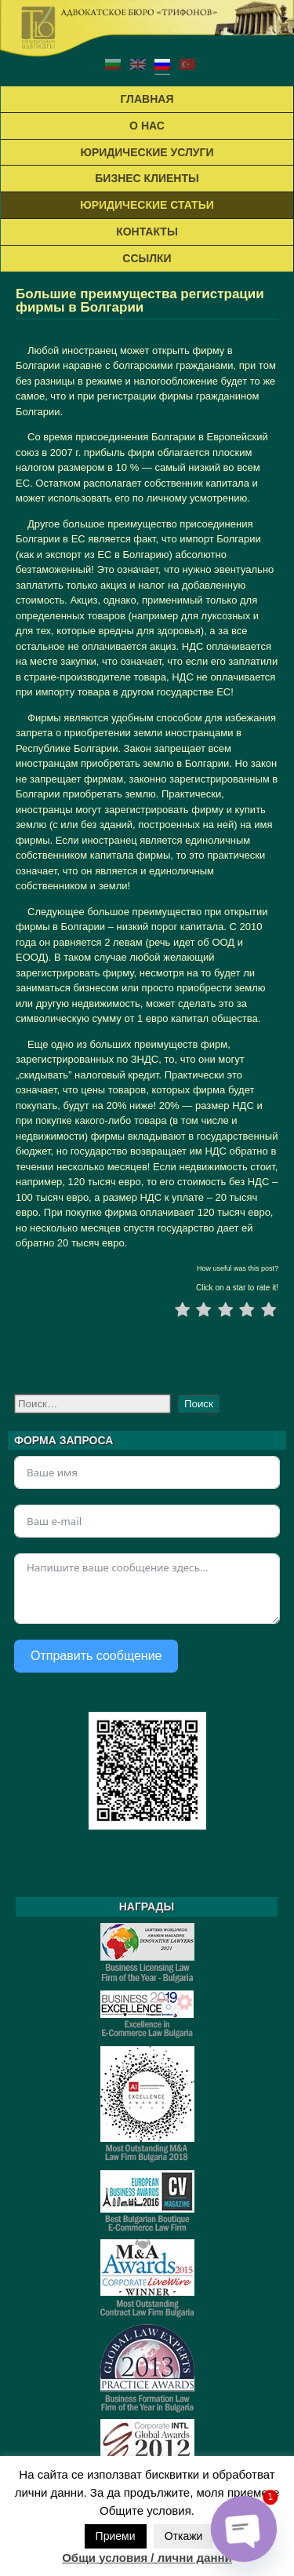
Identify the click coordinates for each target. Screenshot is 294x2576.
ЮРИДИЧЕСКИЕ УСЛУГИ (147, 152)
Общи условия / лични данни (147, 2557)
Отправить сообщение (96, 1655)
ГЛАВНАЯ (147, 99)
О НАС (147, 125)
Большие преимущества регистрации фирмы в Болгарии (140, 300)
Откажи (184, 2536)
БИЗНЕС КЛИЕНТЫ (146, 178)
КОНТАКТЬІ (147, 231)
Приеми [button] (116, 2536)
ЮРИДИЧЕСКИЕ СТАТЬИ (147, 205)
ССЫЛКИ (146, 258)
